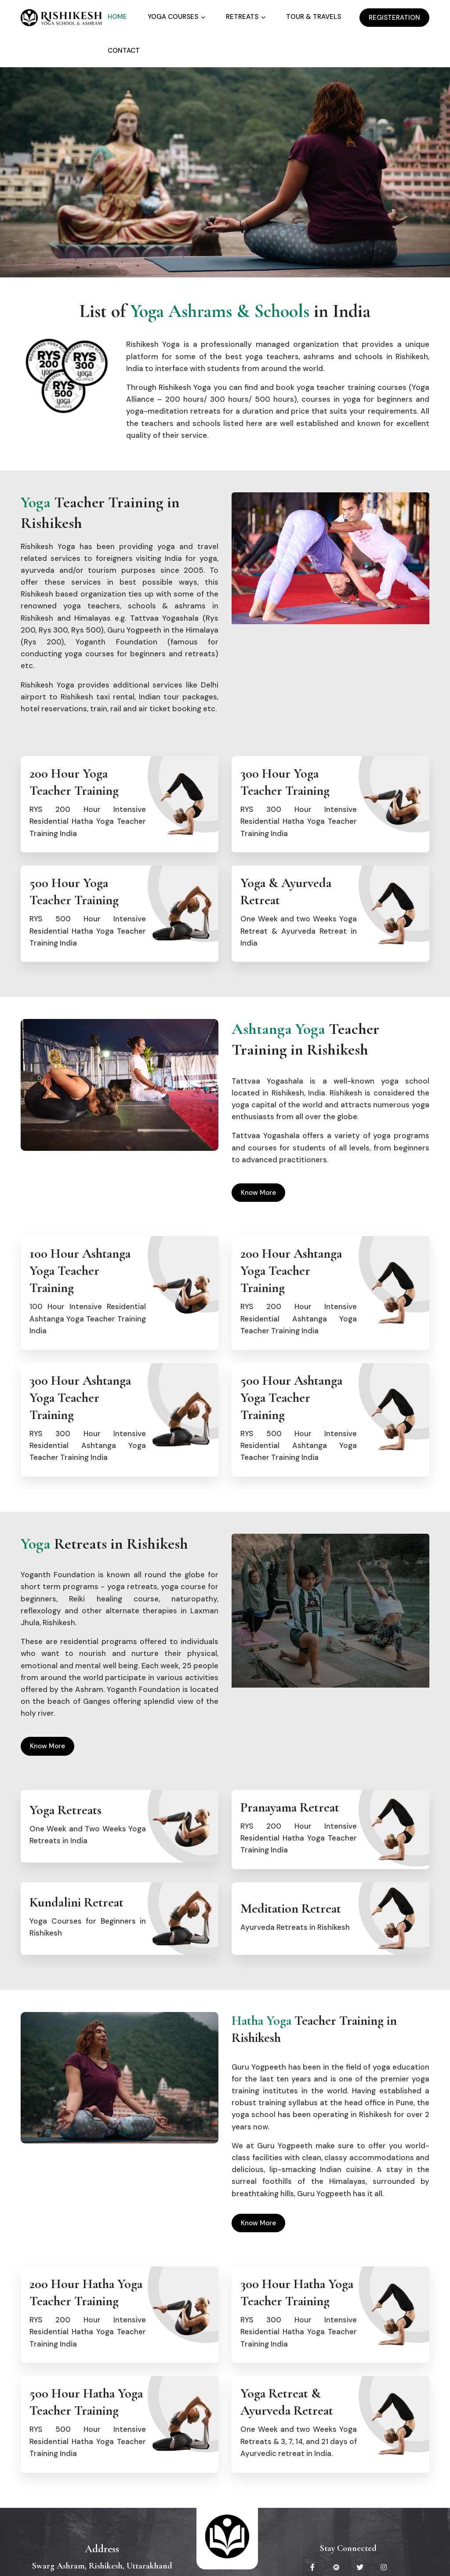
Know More (254, 1193)
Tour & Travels (313, 16)
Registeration (389, 18)
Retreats (242, 16)
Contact (124, 50)
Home (117, 16)
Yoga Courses (173, 16)
